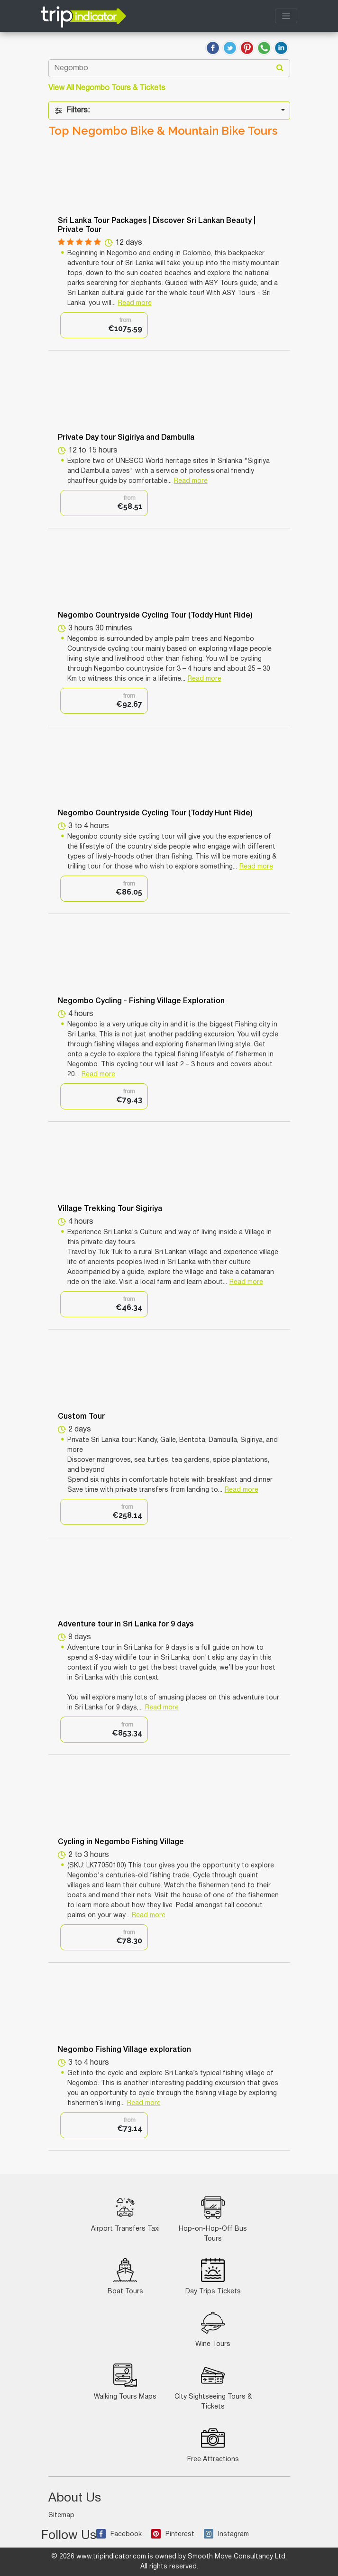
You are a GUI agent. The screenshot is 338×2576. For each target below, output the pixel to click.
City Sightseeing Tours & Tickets (213, 2387)
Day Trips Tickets (213, 2276)
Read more (135, 303)
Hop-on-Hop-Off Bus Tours (213, 2219)
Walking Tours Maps (125, 2382)
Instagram (226, 2534)
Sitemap (61, 2515)
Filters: (72, 111)
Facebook (119, 2534)
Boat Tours (125, 2276)
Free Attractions (213, 2444)
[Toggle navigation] (286, 16)
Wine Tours (212, 2329)
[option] (104, 325)
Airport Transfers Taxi (125, 2214)
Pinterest (172, 2534)
